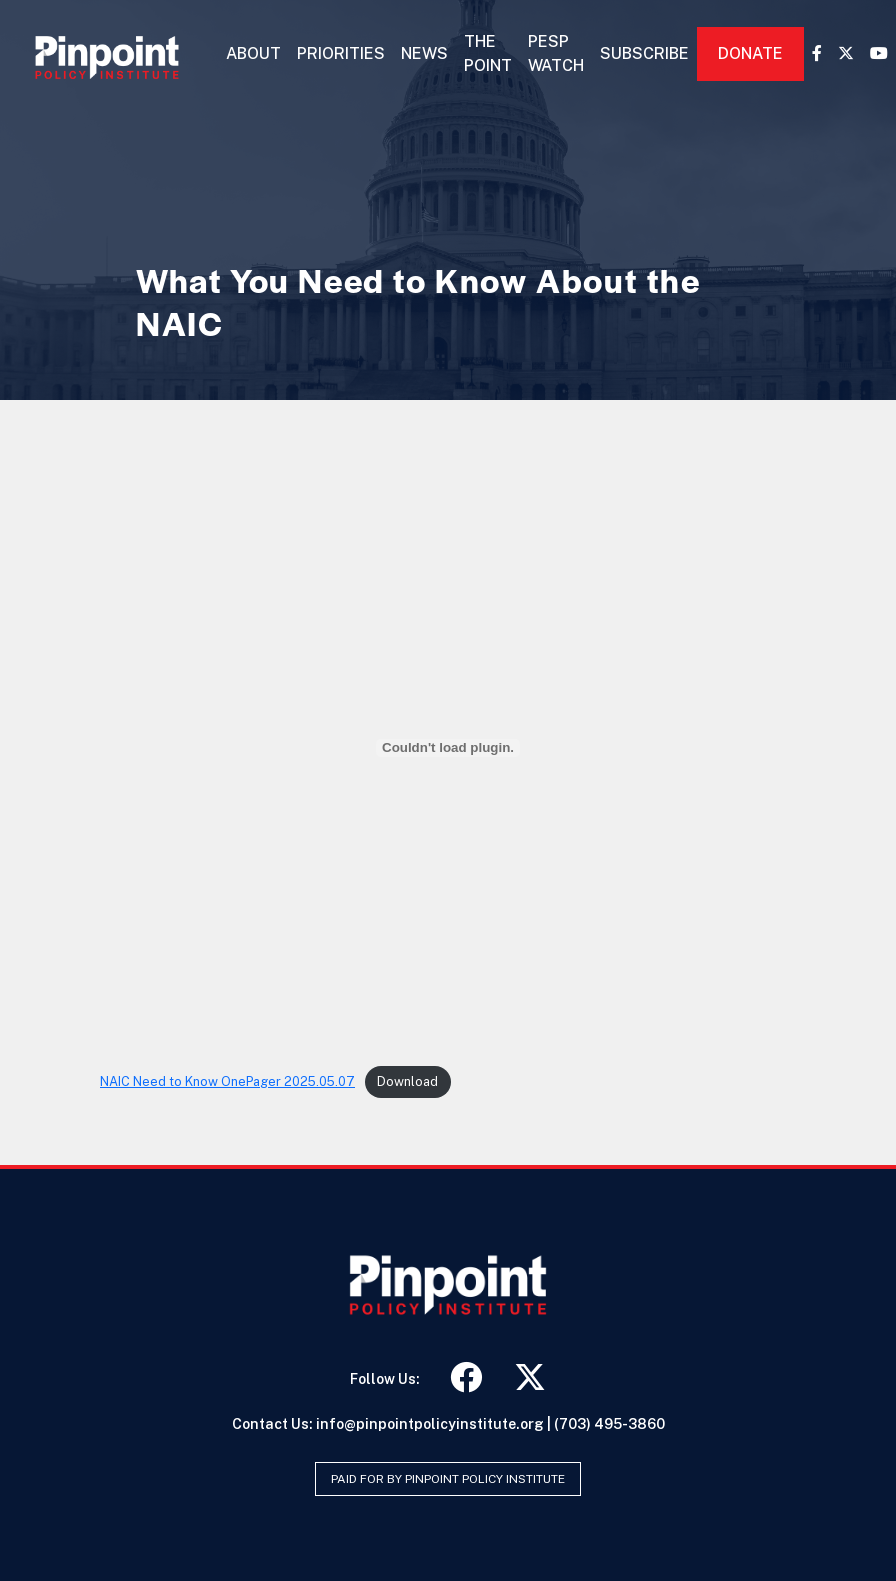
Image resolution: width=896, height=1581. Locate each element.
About (253, 53)
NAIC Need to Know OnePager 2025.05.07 (227, 1081)
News (424, 53)
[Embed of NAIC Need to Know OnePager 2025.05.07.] (448, 748)
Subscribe (644, 53)
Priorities (341, 53)
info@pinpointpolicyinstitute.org (430, 1424)
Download (407, 1081)
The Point (488, 53)
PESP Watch (556, 53)
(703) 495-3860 (609, 1424)
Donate (750, 53)
